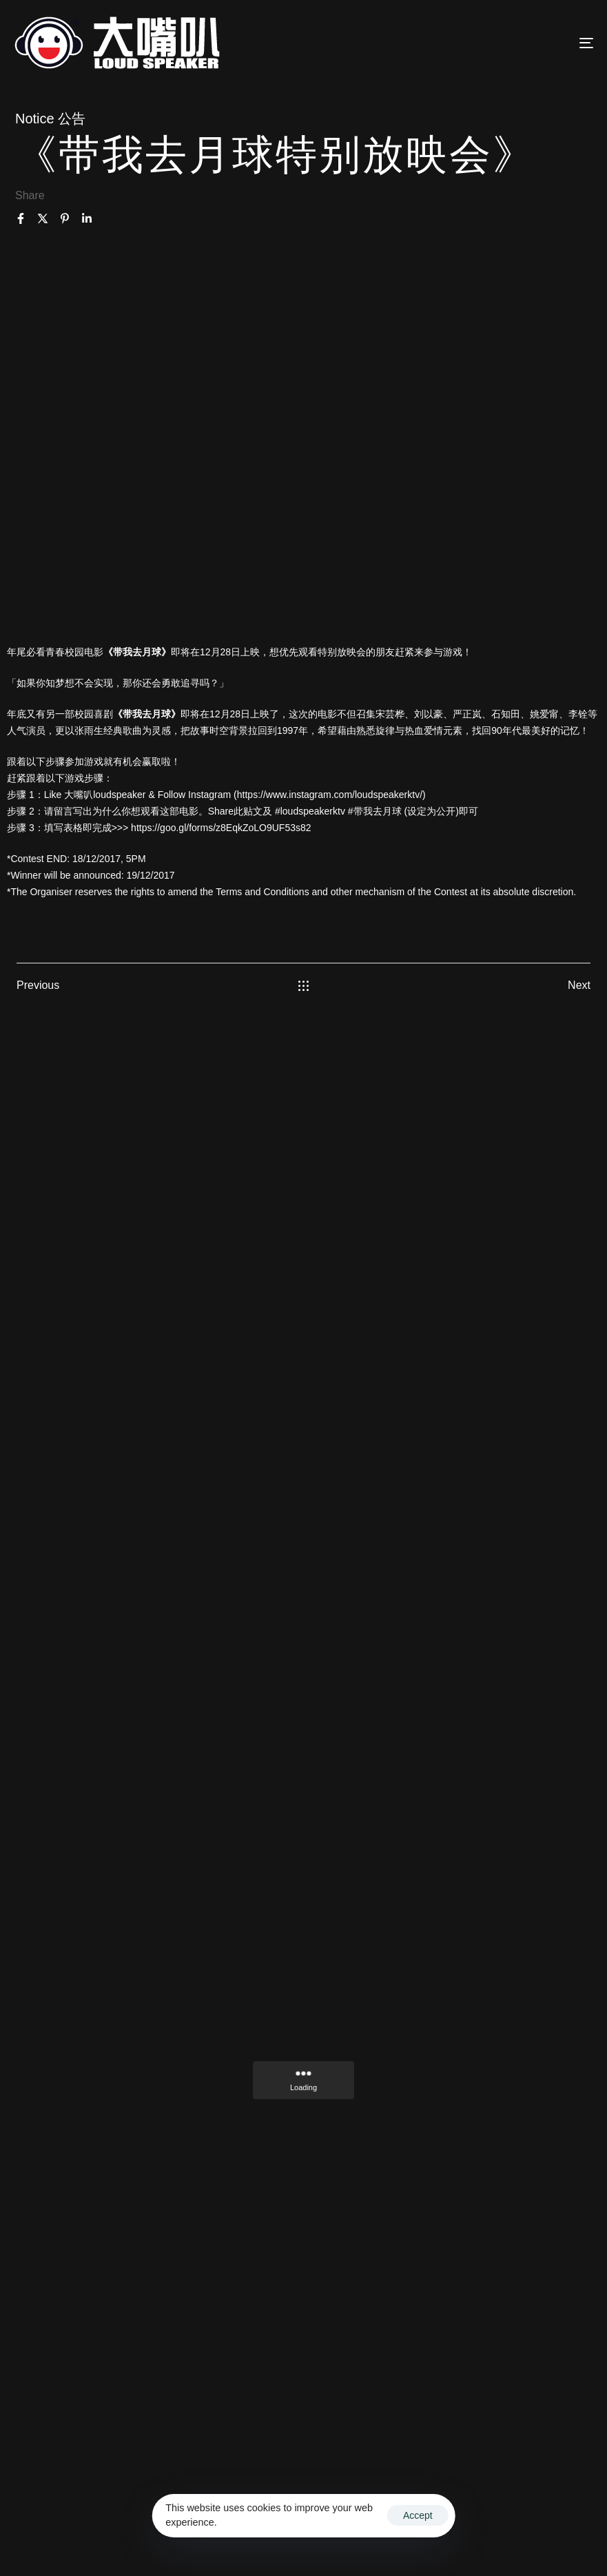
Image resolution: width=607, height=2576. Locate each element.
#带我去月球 (375, 811)
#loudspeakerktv (310, 811)
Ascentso (468, 2521)
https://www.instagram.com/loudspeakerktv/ (329, 794)
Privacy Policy (306, 2538)
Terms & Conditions (545, 2521)
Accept (418, 2515)
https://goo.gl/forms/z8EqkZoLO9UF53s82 (221, 827)
